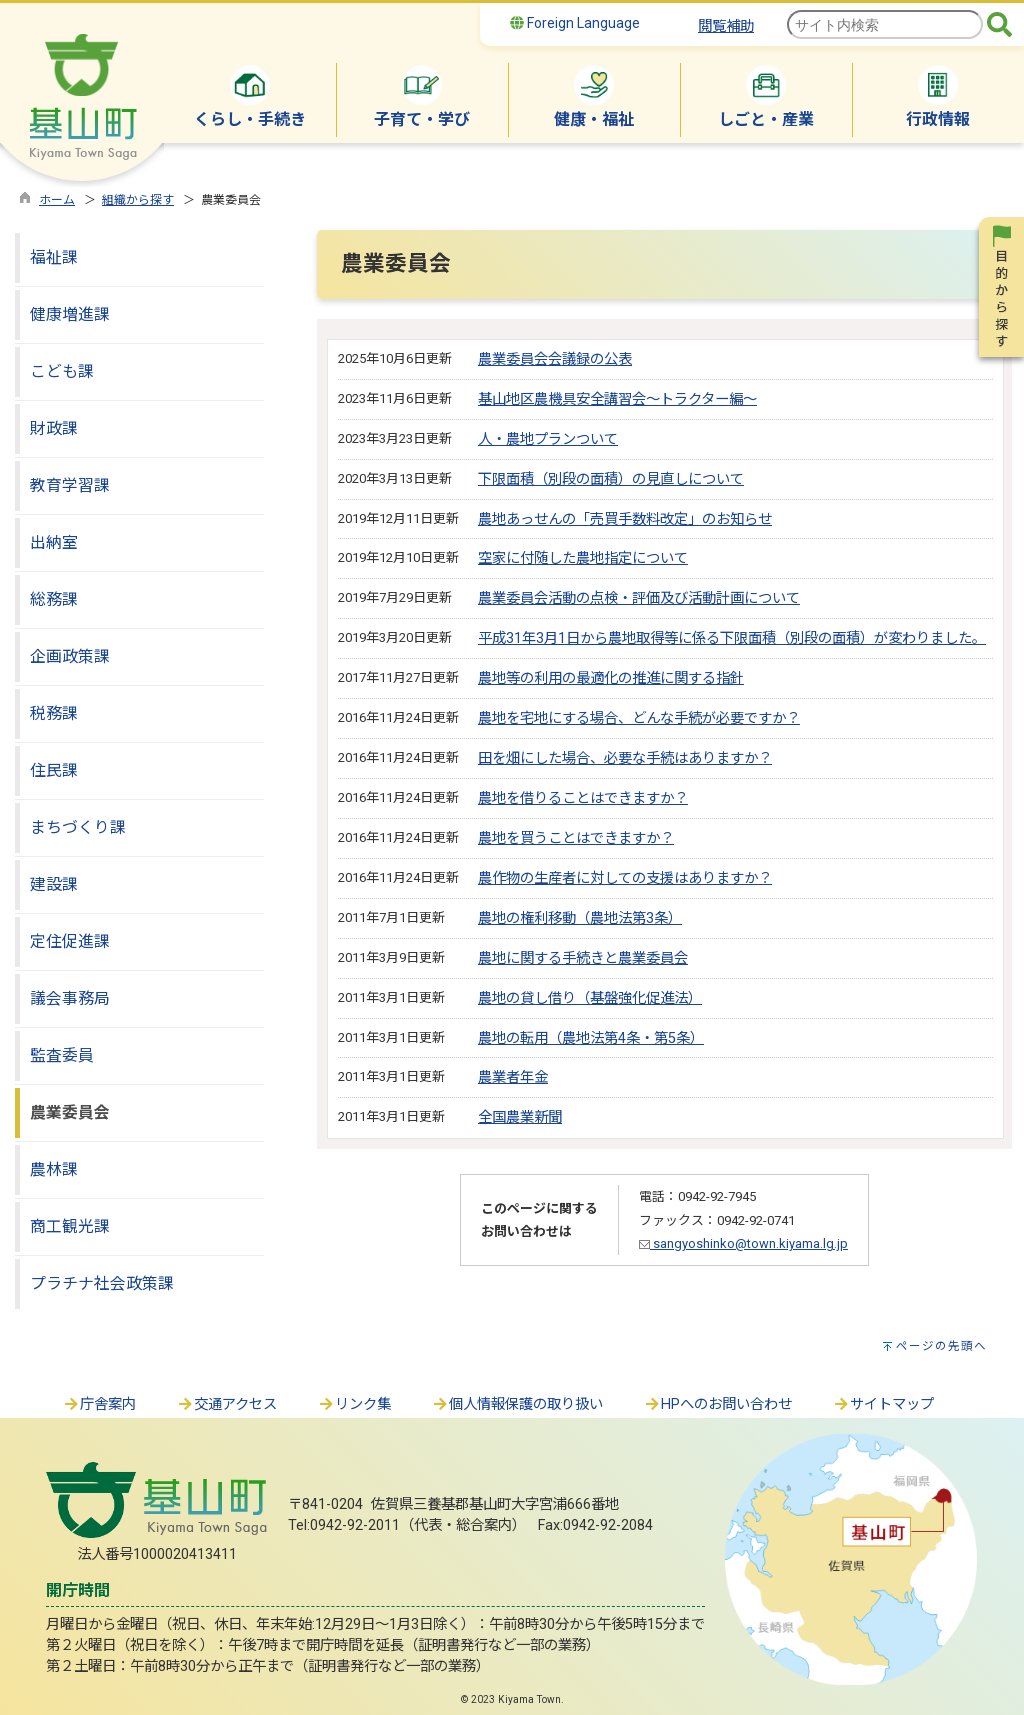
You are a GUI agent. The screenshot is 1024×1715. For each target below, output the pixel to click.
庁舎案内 (99, 1404)
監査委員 (62, 1055)
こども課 (62, 371)
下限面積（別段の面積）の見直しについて (611, 479)
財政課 (54, 428)
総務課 (54, 599)
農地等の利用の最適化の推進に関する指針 (611, 678)
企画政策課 (70, 656)
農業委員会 (70, 1112)
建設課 (54, 884)
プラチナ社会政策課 (102, 1283)
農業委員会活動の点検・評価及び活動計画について (639, 598)
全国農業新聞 (520, 1117)
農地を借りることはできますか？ (583, 798)
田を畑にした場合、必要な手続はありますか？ (625, 758)
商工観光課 (70, 1226)
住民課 (54, 770)
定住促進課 (70, 941)
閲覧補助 (726, 26)
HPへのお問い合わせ (717, 1404)
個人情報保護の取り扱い (517, 1404)
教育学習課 (70, 485)
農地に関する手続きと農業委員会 (583, 958)
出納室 (54, 542)
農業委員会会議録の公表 (555, 359)
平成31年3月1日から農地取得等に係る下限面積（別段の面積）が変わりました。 (732, 638)
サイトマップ (883, 1404)
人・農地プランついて (548, 439)
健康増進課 (70, 314)
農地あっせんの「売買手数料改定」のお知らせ (625, 519)
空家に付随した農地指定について (583, 558)
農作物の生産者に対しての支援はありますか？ (625, 878)
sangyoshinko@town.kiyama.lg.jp (743, 1243)
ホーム (57, 200)
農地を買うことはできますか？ (576, 838)
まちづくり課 (78, 827)
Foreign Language (575, 23)
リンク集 (354, 1404)
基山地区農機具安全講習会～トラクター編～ (617, 399)
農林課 (54, 1169)
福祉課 (54, 257)
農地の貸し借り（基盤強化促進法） (590, 998)
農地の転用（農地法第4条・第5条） (591, 1038)
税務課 (54, 713)
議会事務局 (70, 998)
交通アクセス (226, 1404)
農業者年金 (513, 1077)
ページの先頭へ (941, 1346)
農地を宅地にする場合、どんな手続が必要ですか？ (639, 718)
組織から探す (138, 200)
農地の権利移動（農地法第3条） (580, 918)
